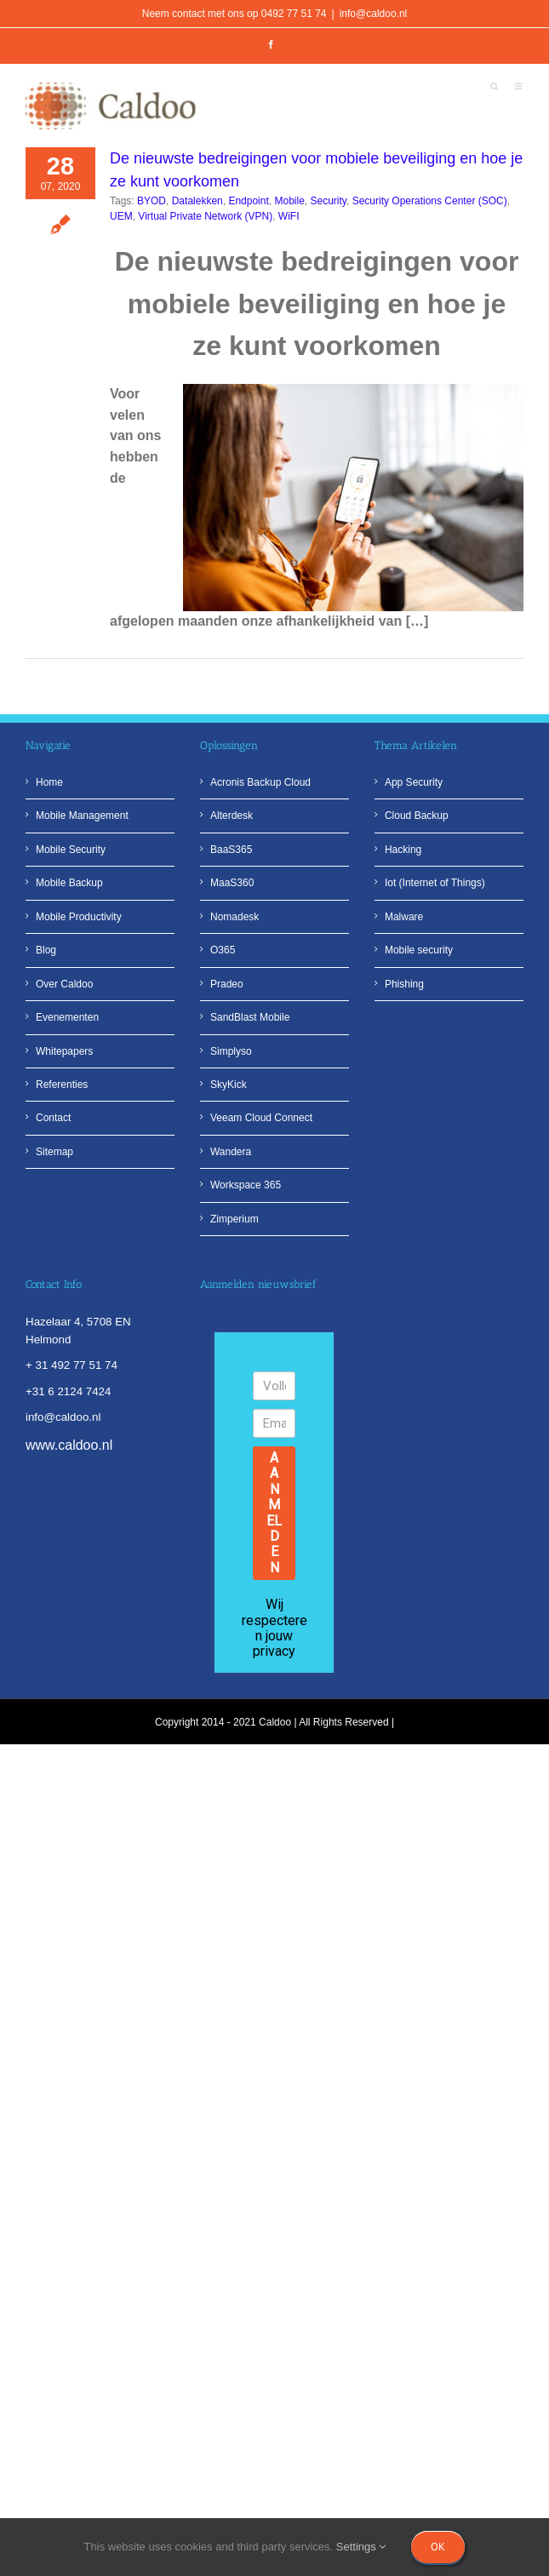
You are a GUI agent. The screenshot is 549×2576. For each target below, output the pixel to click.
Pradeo (226, 984)
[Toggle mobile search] (494, 88)
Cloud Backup (417, 815)
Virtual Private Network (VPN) (205, 216)
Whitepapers (64, 1051)
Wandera (230, 1152)
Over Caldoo (64, 984)
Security (328, 201)
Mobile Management (82, 815)
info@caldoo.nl (374, 14)
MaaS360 (232, 883)
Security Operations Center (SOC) (429, 201)
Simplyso (231, 1051)
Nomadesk (234, 917)
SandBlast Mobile (249, 1017)
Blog (46, 950)
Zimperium (234, 1219)
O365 (222, 950)
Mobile (289, 201)
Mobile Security (71, 850)
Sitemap (54, 1152)
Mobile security (419, 950)
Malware (404, 917)
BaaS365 (231, 850)
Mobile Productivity (79, 917)
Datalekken (197, 201)
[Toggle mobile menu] (519, 88)
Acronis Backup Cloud (260, 782)
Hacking (403, 850)
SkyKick (228, 1085)
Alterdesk (231, 815)
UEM (121, 216)
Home (49, 782)
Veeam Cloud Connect (261, 1118)
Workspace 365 (245, 1185)
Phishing (404, 984)
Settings (361, 2546)
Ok (438, 2546)
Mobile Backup (69, 883)
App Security (414, 782)
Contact (53, 1118)
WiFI (289, 216)
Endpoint (248, 201)
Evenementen (67, 1017)
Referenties (62, 1085)
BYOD (151, 201)
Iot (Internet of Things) (435, 883)
